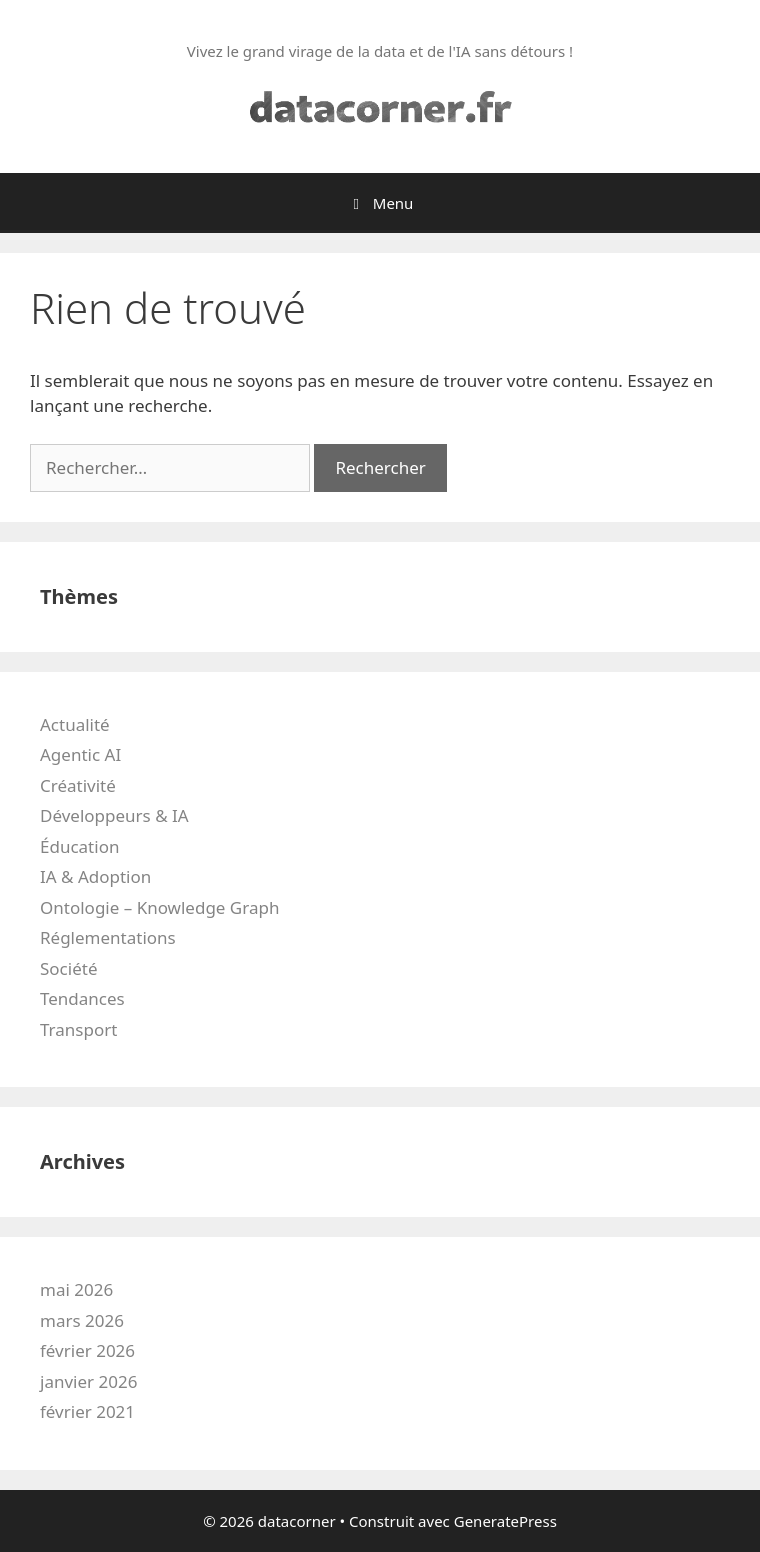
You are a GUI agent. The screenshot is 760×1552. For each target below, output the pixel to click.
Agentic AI (80, 754)
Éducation (79, 846)
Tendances (82, 998)
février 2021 (87, 1411)
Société (68, 968)
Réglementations (108, 937)
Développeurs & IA (114, 815)
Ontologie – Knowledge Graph (159, 907)
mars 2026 (82, 1320)
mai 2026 (76, 1289)
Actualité (75, 724)
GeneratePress (505, 1521)
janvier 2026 (88, 1381)
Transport (78, 1029)
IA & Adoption (95, 876)
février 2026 (87, 1350)
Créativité (78, 785)
